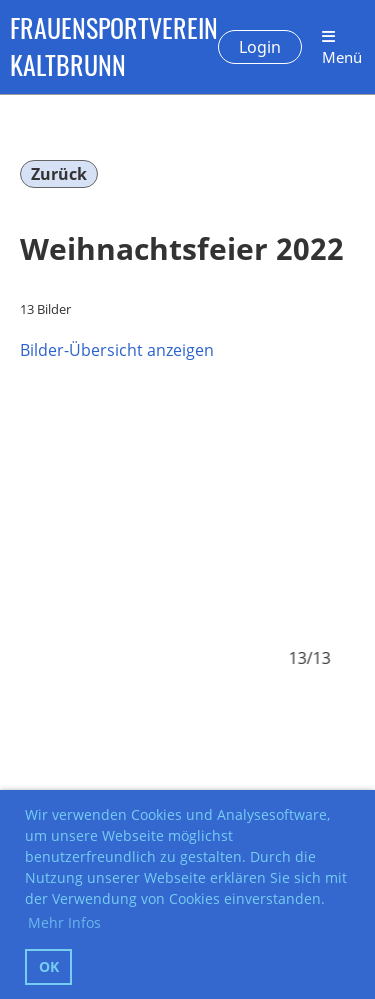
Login (260, 47)
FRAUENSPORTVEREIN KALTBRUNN (114, 47)
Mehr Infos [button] (64, 922)
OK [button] (49, 966)
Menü (342, 48)
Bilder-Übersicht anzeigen (117, 350)
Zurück (59, 174)
